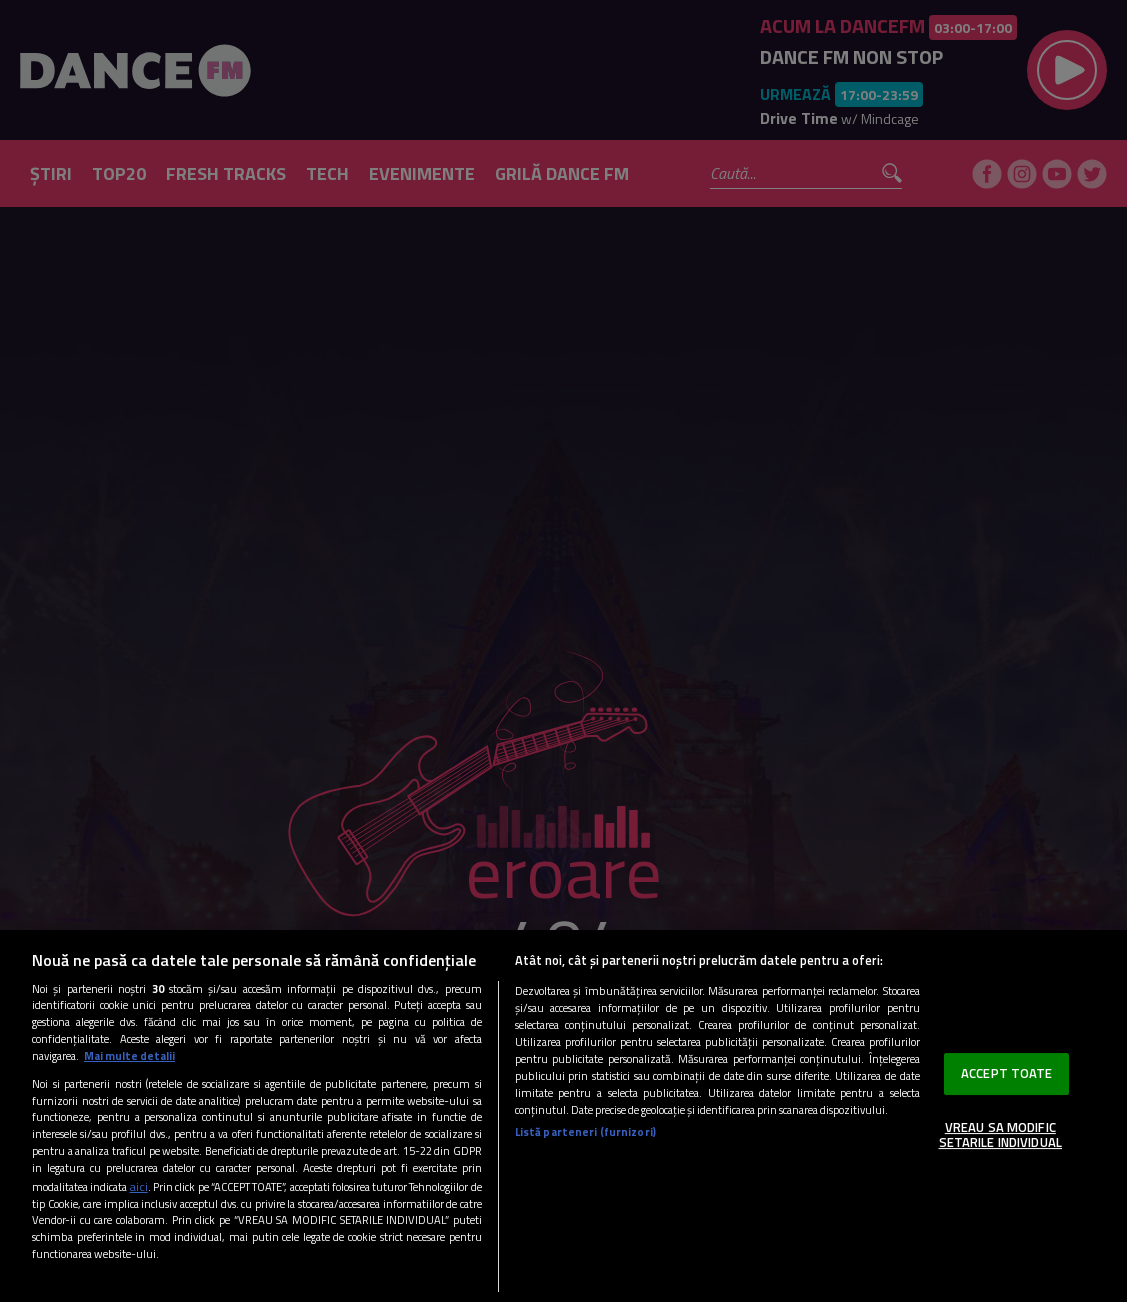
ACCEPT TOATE (1007, 1073)
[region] (563, 1116)
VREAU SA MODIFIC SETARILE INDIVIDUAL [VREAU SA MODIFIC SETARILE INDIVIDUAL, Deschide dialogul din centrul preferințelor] (1000, 1135)
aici (139, 1186)
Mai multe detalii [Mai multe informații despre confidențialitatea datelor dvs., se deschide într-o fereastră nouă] (129, 1055)
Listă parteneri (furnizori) (585, 1131)
